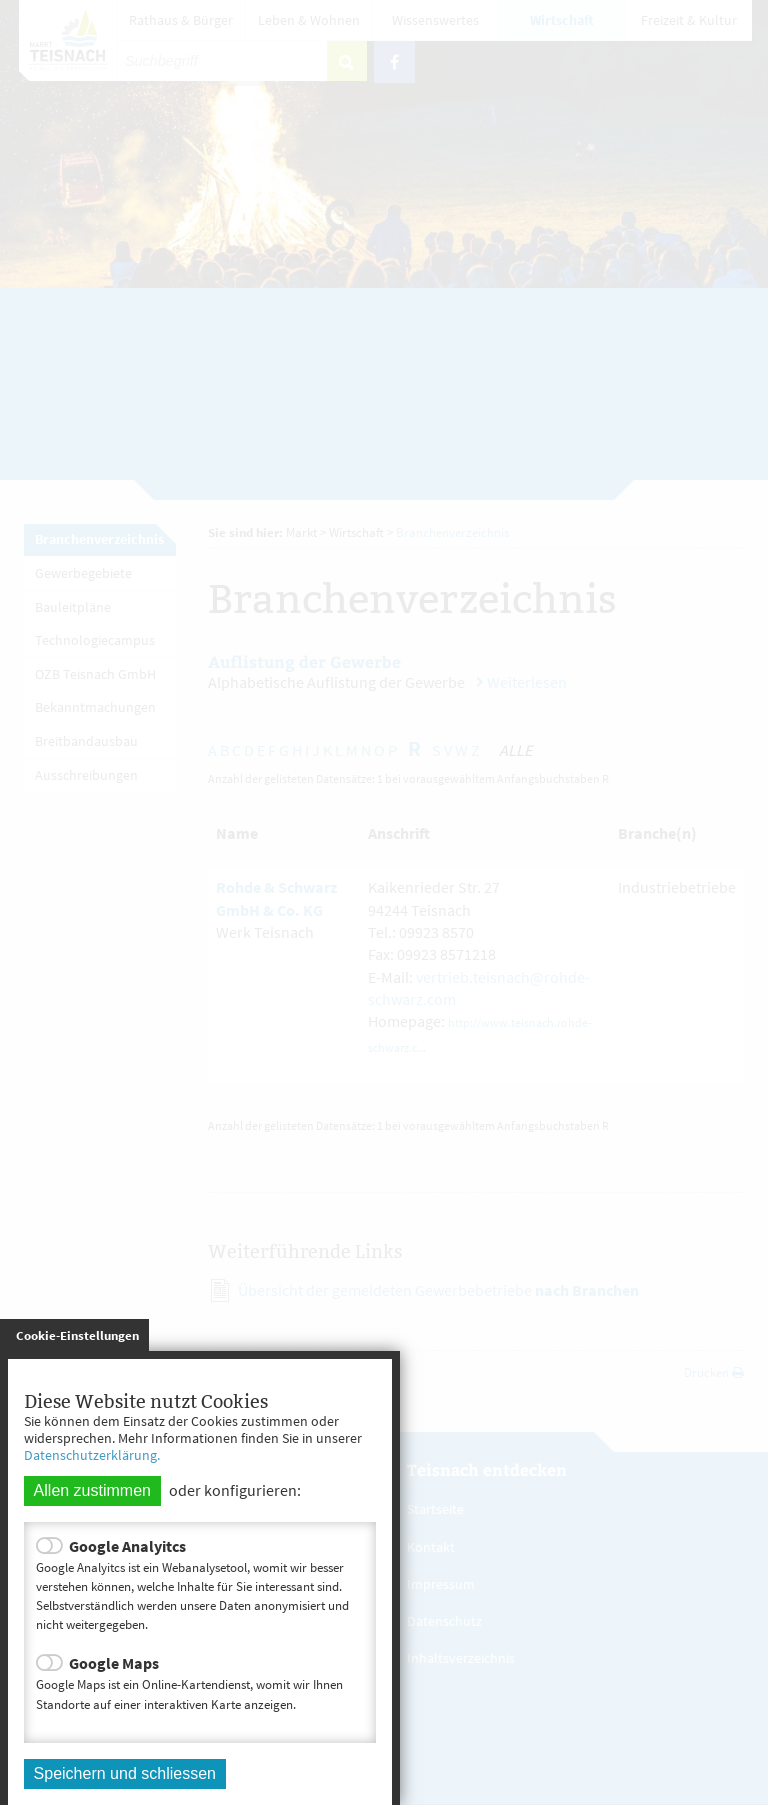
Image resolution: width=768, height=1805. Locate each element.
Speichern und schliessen (125, 1773)
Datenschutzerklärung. (92, 1455)
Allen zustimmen (92, 1490)
